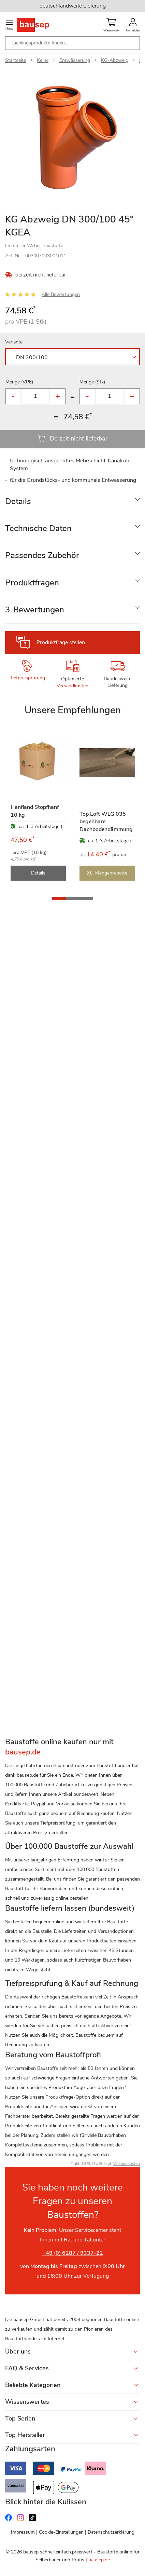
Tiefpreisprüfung (27, 678)
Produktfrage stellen (61, 642)
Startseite (15, 60)
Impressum (23, 2532)
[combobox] (72, 43)
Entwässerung (74, 60)
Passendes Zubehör (42, 555)
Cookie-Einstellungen (61, 2532)
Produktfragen (32, 582)
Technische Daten (38, 528)
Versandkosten (72, 685)
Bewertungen (34, 609)
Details (18, 501)
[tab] (72, 501)
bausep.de (99, 2560)
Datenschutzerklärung (111, 2532)
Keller (42, 60)
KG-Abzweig (114, 60)
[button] (59, 898)
